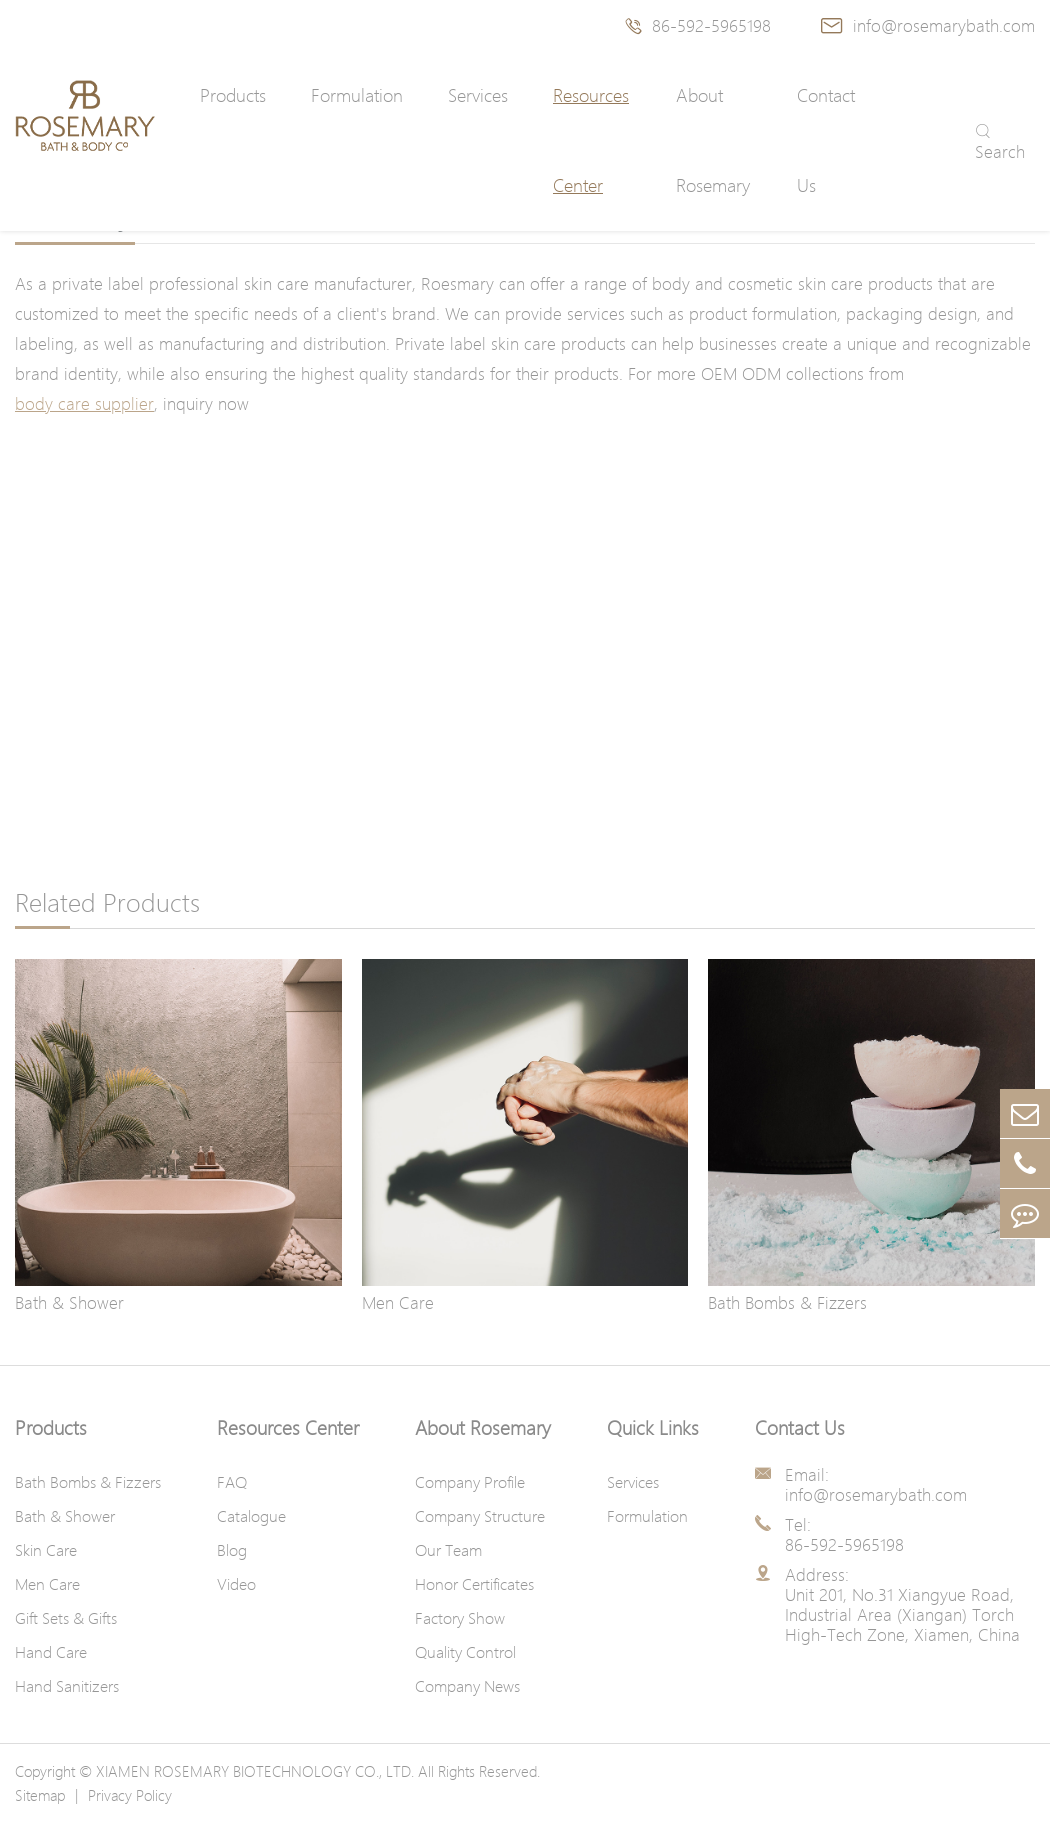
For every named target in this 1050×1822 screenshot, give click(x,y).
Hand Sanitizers (67, 1686)
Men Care (398, 1302)
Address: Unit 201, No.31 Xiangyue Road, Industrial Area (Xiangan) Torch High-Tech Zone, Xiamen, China (902, 1605)
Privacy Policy (130, 1795)
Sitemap (40, 1795)
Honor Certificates (474, 1584)
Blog (232, 1550)
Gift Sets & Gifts (66, 1618)
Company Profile (470, 1482)
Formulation (357, 95)
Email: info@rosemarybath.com (876, 1485)
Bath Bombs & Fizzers (787, 1302)
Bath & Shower (69, 1302)
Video (236, 1584)
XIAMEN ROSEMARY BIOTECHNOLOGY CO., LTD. (255, 1771)
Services (478, 95)
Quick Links (653, 1428)
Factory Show (460, 1618)
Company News (467, 1686)
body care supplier (84, 403)
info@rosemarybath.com (928, 25)
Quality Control (465, 1652)
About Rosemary (713, 140)
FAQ (232, 1482)
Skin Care (46, 1550)
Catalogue (251, 1516)
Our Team (448, 1550)
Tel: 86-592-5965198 (844, 1535)
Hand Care (51, 1652)
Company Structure (480, 1516)
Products (233, 95)
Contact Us (826, 140)
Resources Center (591, 140)
